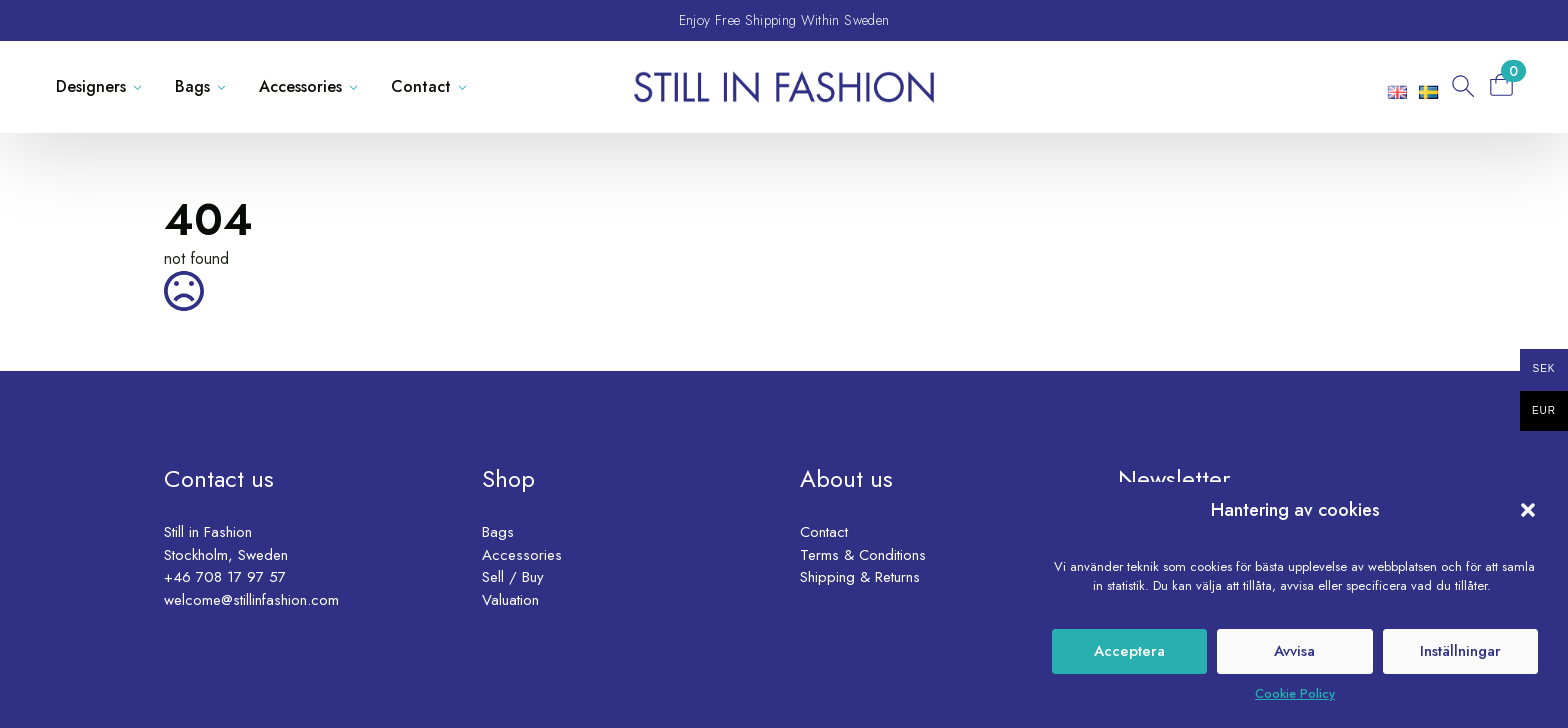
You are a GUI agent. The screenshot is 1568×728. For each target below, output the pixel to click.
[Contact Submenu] (466, 87)
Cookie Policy (1295, 693)
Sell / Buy (513, 577)
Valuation (510, 600)
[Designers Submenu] (141, 87)
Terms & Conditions (863, 555)
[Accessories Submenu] (357, 87)
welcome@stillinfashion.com (251, 600)
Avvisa (1294, 651)
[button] (1528, 510)
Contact (421, 86)
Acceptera (1129, 651)
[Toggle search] (1461, 87)
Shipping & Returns (860, 577)
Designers (91, 86)
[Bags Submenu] (225, 87)
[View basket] (1508, 84)
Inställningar (1460, 651)
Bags (192, 86)
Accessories (300, 86)
